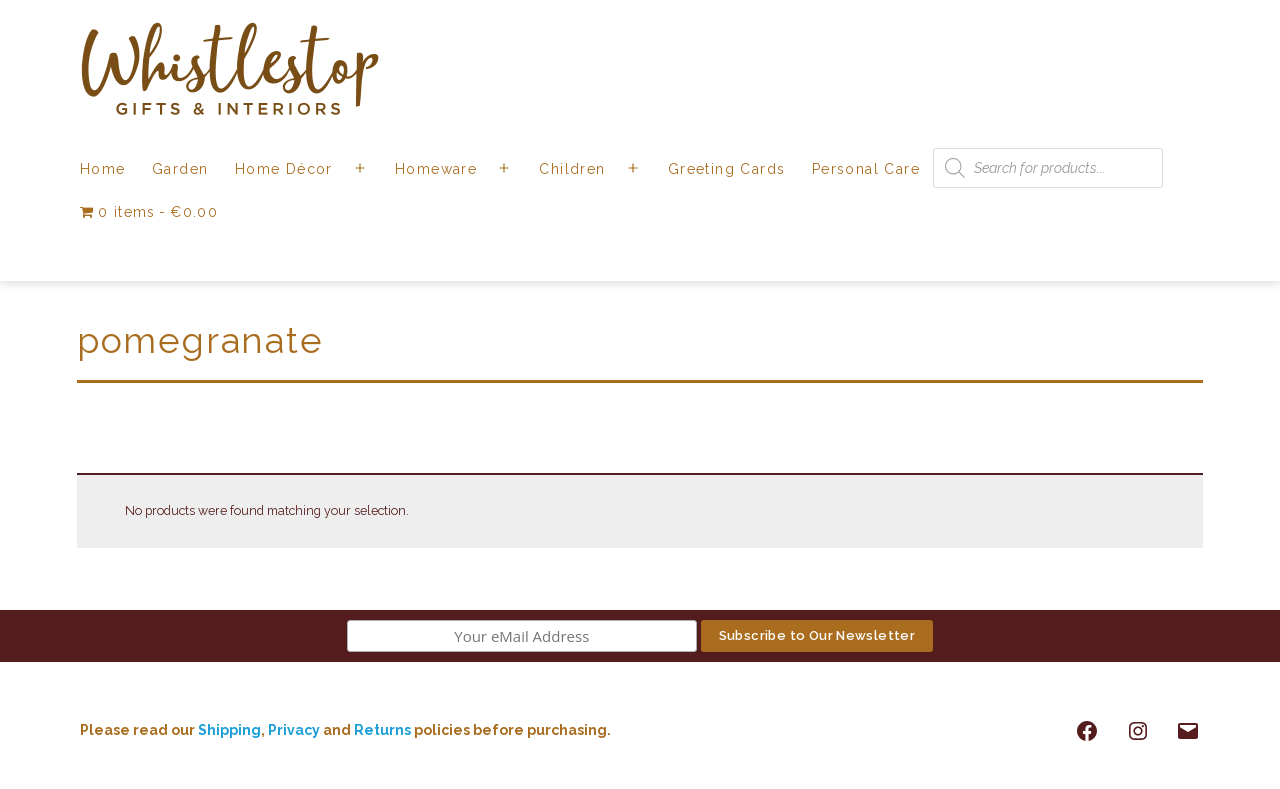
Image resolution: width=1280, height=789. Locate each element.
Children (572, 169)
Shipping (229, 730)
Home (103, 169)
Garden (180, 169)
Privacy (294, 730)
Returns (384, 730)
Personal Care (866, 169)
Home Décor (284, 169)
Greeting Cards (727, 169)
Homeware (436, 169)
